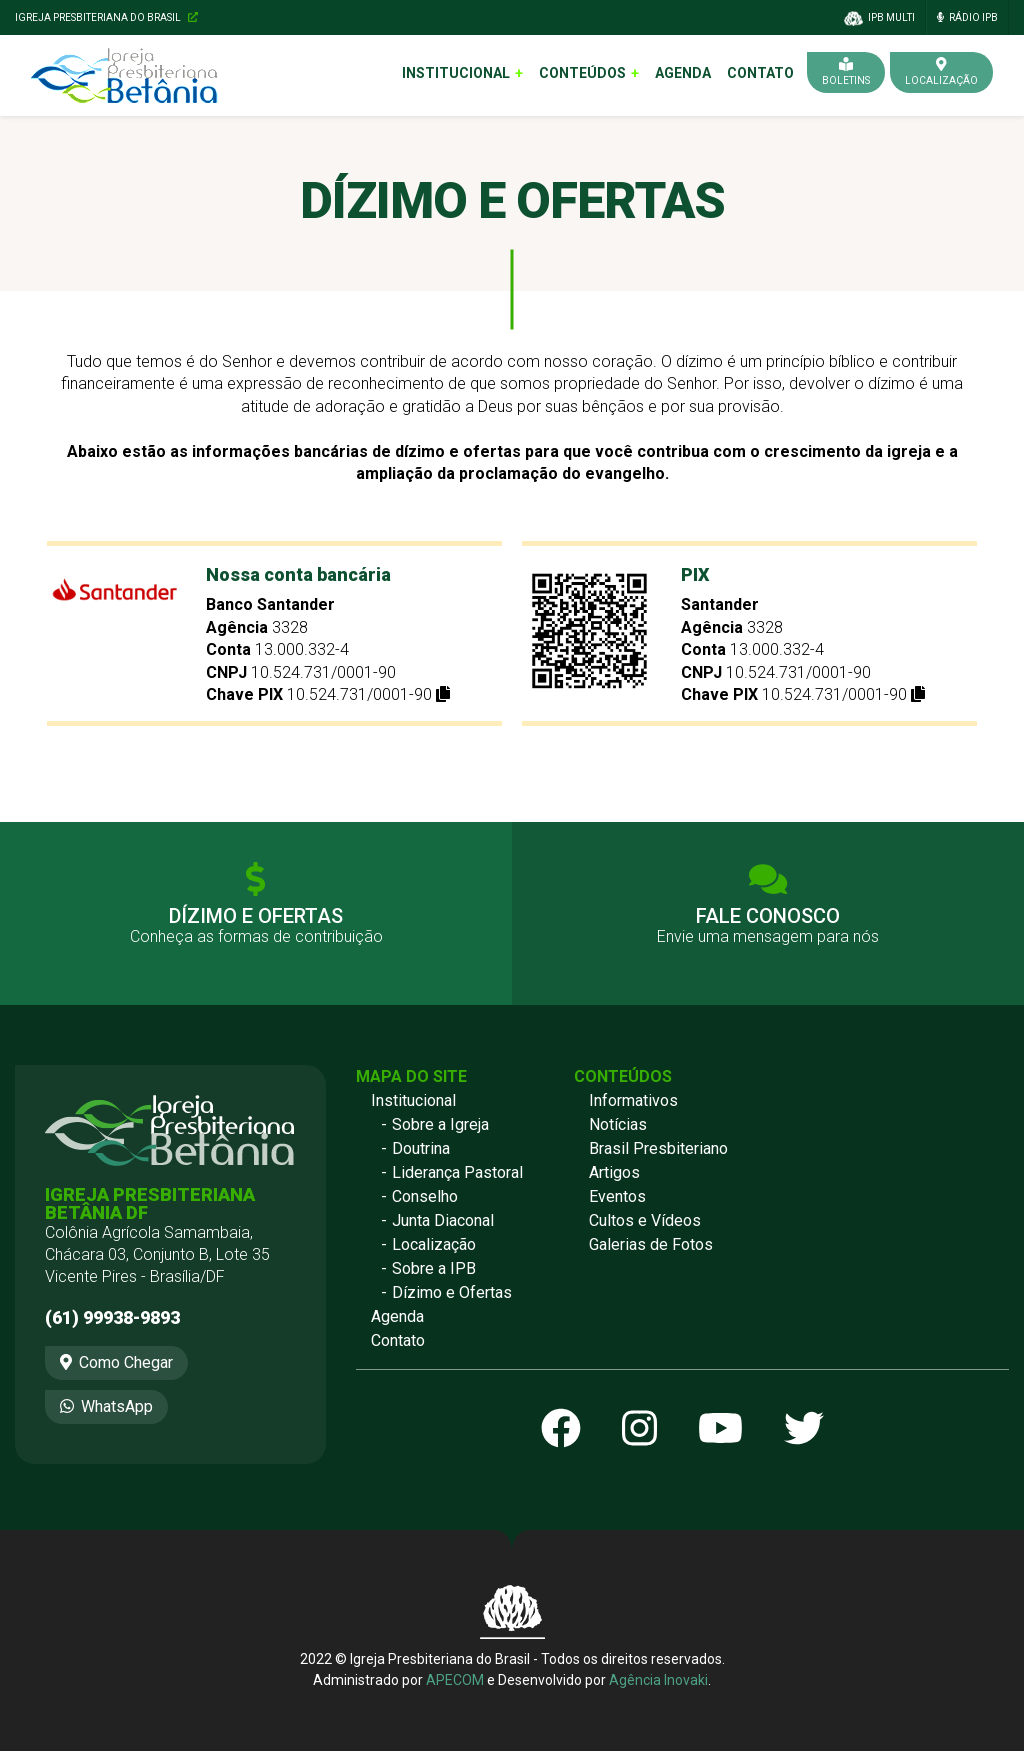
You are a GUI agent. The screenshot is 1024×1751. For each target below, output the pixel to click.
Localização (434, 1244)
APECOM (455, 1680)
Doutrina (421, 1148)
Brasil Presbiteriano (658, 1148)
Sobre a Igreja (440, 1124)
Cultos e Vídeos (645, 1220)
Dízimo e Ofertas (452, 1292)
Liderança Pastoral (457, 1172)
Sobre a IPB (434, 1268)
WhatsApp (106, 1406)
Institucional (456, 73)
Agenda (683, 73)
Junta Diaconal (443, 1220)
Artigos (614, 1172)
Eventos (617, 1196)
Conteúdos (582, 73)
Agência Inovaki (658, 1680)
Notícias (618, 1124)
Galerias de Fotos (651, 1244)
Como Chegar (116, 1362)
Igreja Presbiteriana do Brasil (106, 17)
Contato (760, 73)
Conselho (425, 1196)
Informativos (633, 1100)
